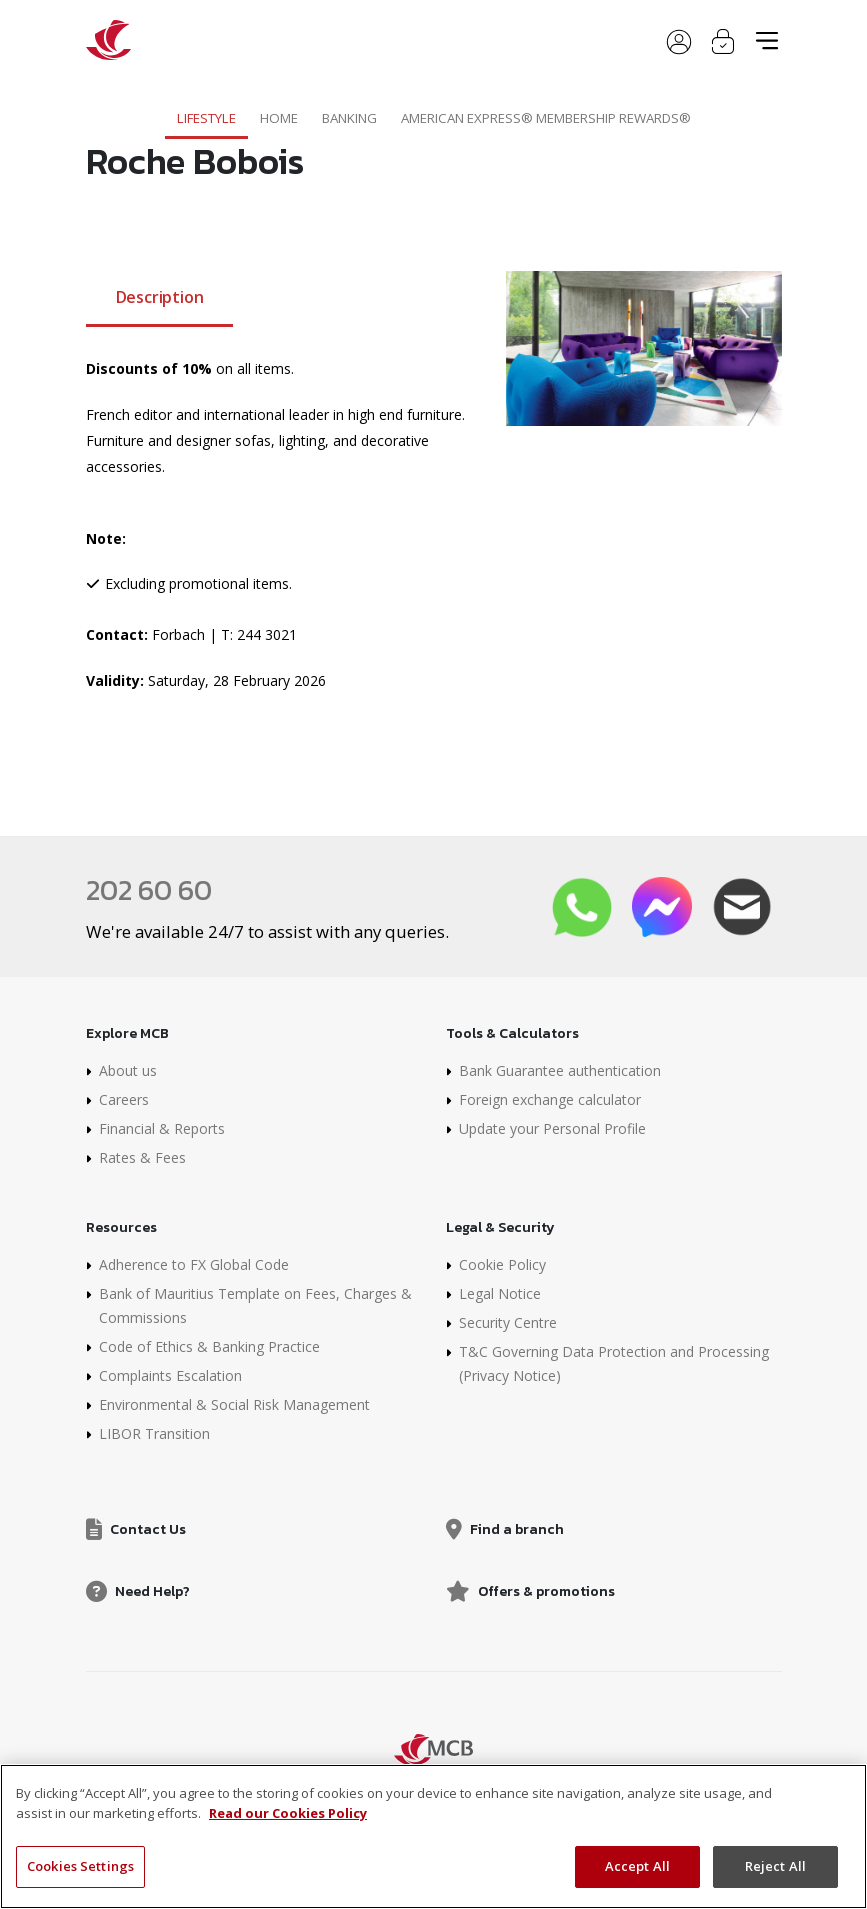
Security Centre (508, 1322)
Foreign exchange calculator (550, 1099)
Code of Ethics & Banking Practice (209, 1346)
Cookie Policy (502, 1264)
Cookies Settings (80, 1866)
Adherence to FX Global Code (194, 1264)
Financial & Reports (162, 1128)
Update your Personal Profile (552, 1128)
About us (128, 1070)
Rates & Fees (142, 1157)
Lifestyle (206, 118)
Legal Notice (500, 1293)
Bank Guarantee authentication (560, 1070)
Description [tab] (160, 297)
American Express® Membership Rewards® (546, 118)
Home (279, 118)
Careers (124, 1099)
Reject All (775, 1866)
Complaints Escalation (170, 1375)
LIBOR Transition (154, 1433)
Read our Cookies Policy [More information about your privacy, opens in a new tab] (288, 1813)
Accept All (637, 1866)
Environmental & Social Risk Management (234, 1404)
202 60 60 (149, 890)
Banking (349, 118)
